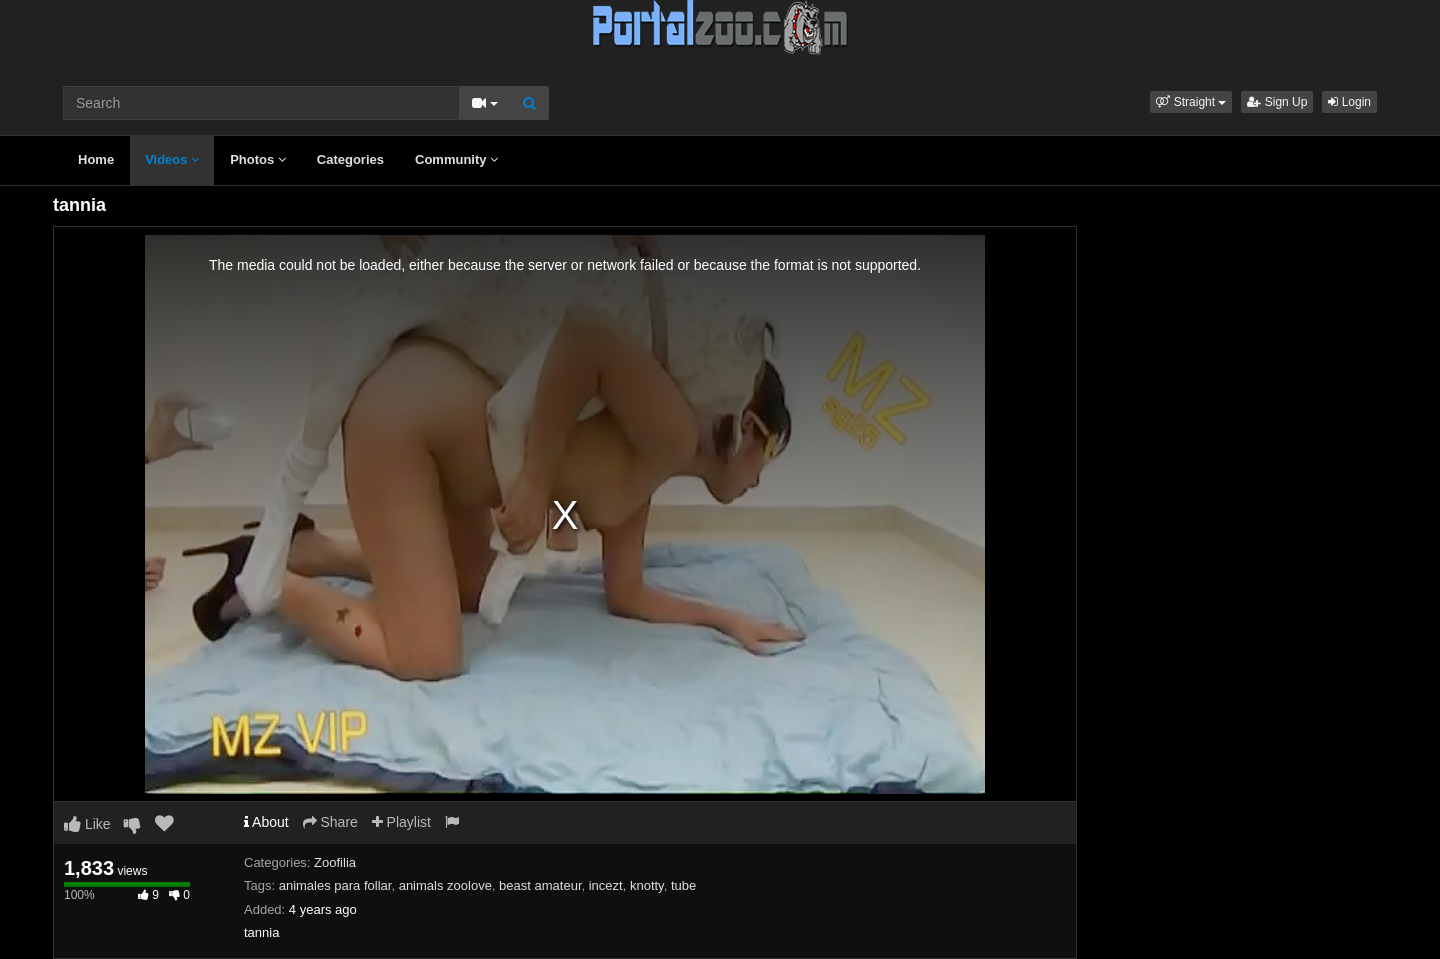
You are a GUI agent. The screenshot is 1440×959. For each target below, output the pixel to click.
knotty (647, 885)
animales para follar (335, 885)
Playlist (401, 822)
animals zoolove (445, 885)
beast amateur (540, 885)
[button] (1191, 102)
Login (1349, 102)
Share (330, 822)
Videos (172, 159)
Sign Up (1277, 102)
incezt (606, 885)
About (266, 822)
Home (96, 159)
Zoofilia (335, 862)
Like (87, 824)
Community (456, 159)
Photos (258, 159)
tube (683, 885)
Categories (350, 159)
